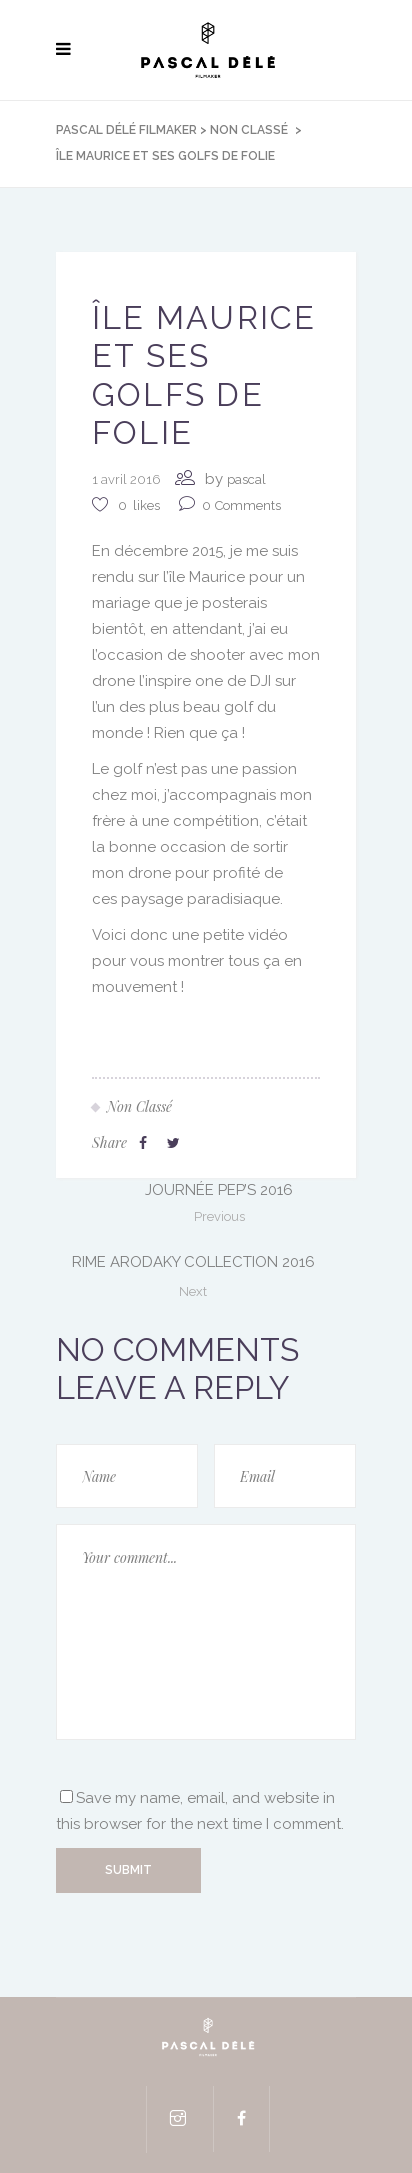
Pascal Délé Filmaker (126, 130)
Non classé (249, 130)
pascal (246, 479)
